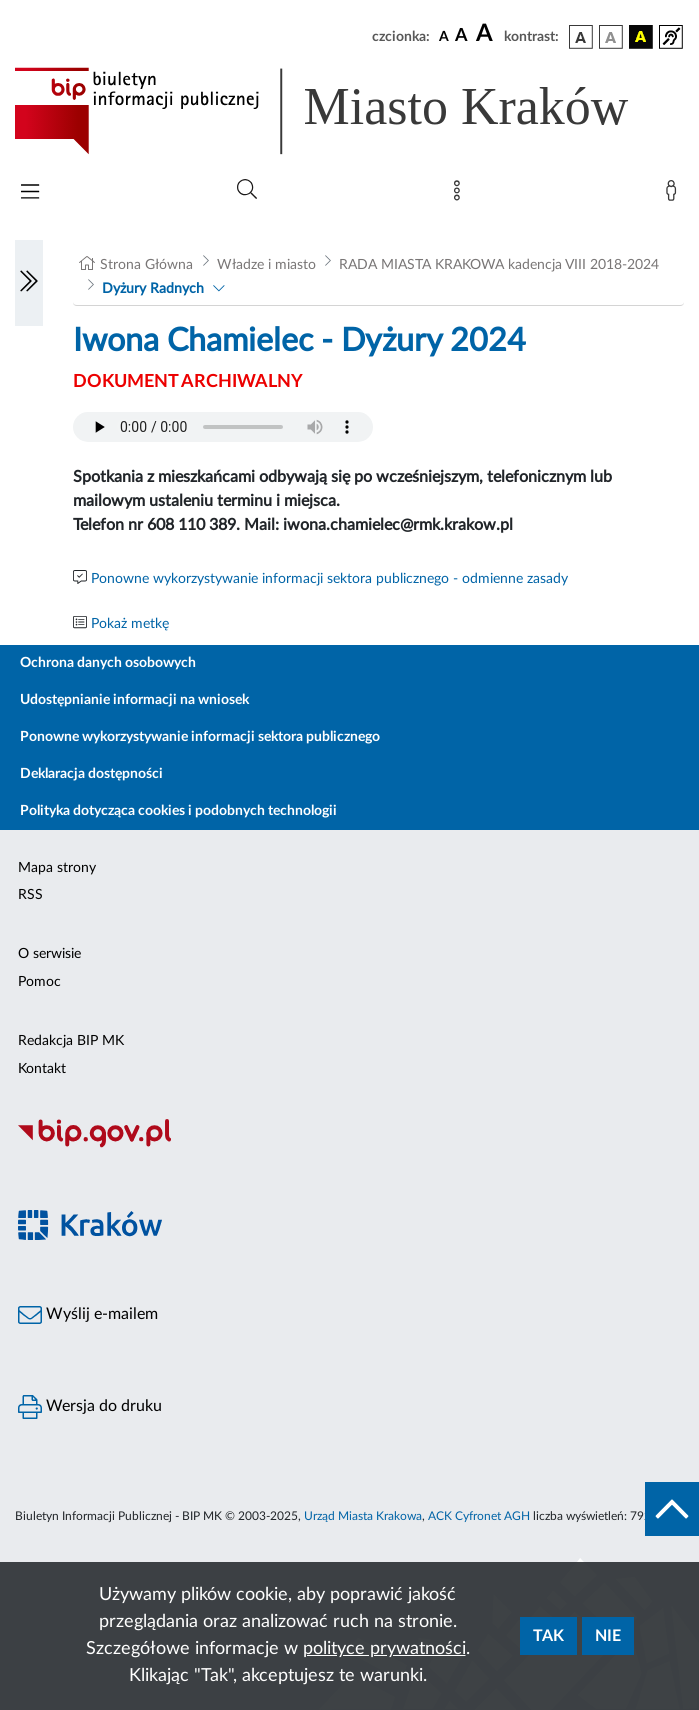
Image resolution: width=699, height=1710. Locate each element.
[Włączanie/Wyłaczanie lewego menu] (29, 283)
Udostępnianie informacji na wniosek (134, 700)
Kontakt (42, 1069)
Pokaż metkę (130, 624)
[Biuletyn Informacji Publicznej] (349, 1145)
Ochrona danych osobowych (108, 663)
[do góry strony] (672, 1509)
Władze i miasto (266, 265)
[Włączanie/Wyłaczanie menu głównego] (30, 193)
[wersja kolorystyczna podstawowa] (581, 37)
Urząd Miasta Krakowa (363, 1516)
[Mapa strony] (461, 195)
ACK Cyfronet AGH (479, 1516)
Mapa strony (57, 868)
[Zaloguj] (675, 195)
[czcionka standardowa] (444, 36)
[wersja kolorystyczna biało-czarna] (611, 37)
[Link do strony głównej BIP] (349, 111)
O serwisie (49, 954)
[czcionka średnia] (461, 36)
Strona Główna (146, 265)
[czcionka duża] (487, 34)
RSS (30, 895)
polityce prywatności (384, 1649)
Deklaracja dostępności (91, 774)
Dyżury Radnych (153, 289)
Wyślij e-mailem (88, 1315)
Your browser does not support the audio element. (223, 427)
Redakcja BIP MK (71, 1041)
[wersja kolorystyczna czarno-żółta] (641, 37)
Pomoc (39, 982)
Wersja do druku (90, 1407)
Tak (548, 1636)
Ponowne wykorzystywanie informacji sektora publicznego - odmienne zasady (329, 579)
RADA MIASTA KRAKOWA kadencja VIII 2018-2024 (499, 265)
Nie (608, 1636)
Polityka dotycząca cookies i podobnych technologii (178, 811)
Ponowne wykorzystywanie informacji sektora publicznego (200, 737)
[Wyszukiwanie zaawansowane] (247, 190)
